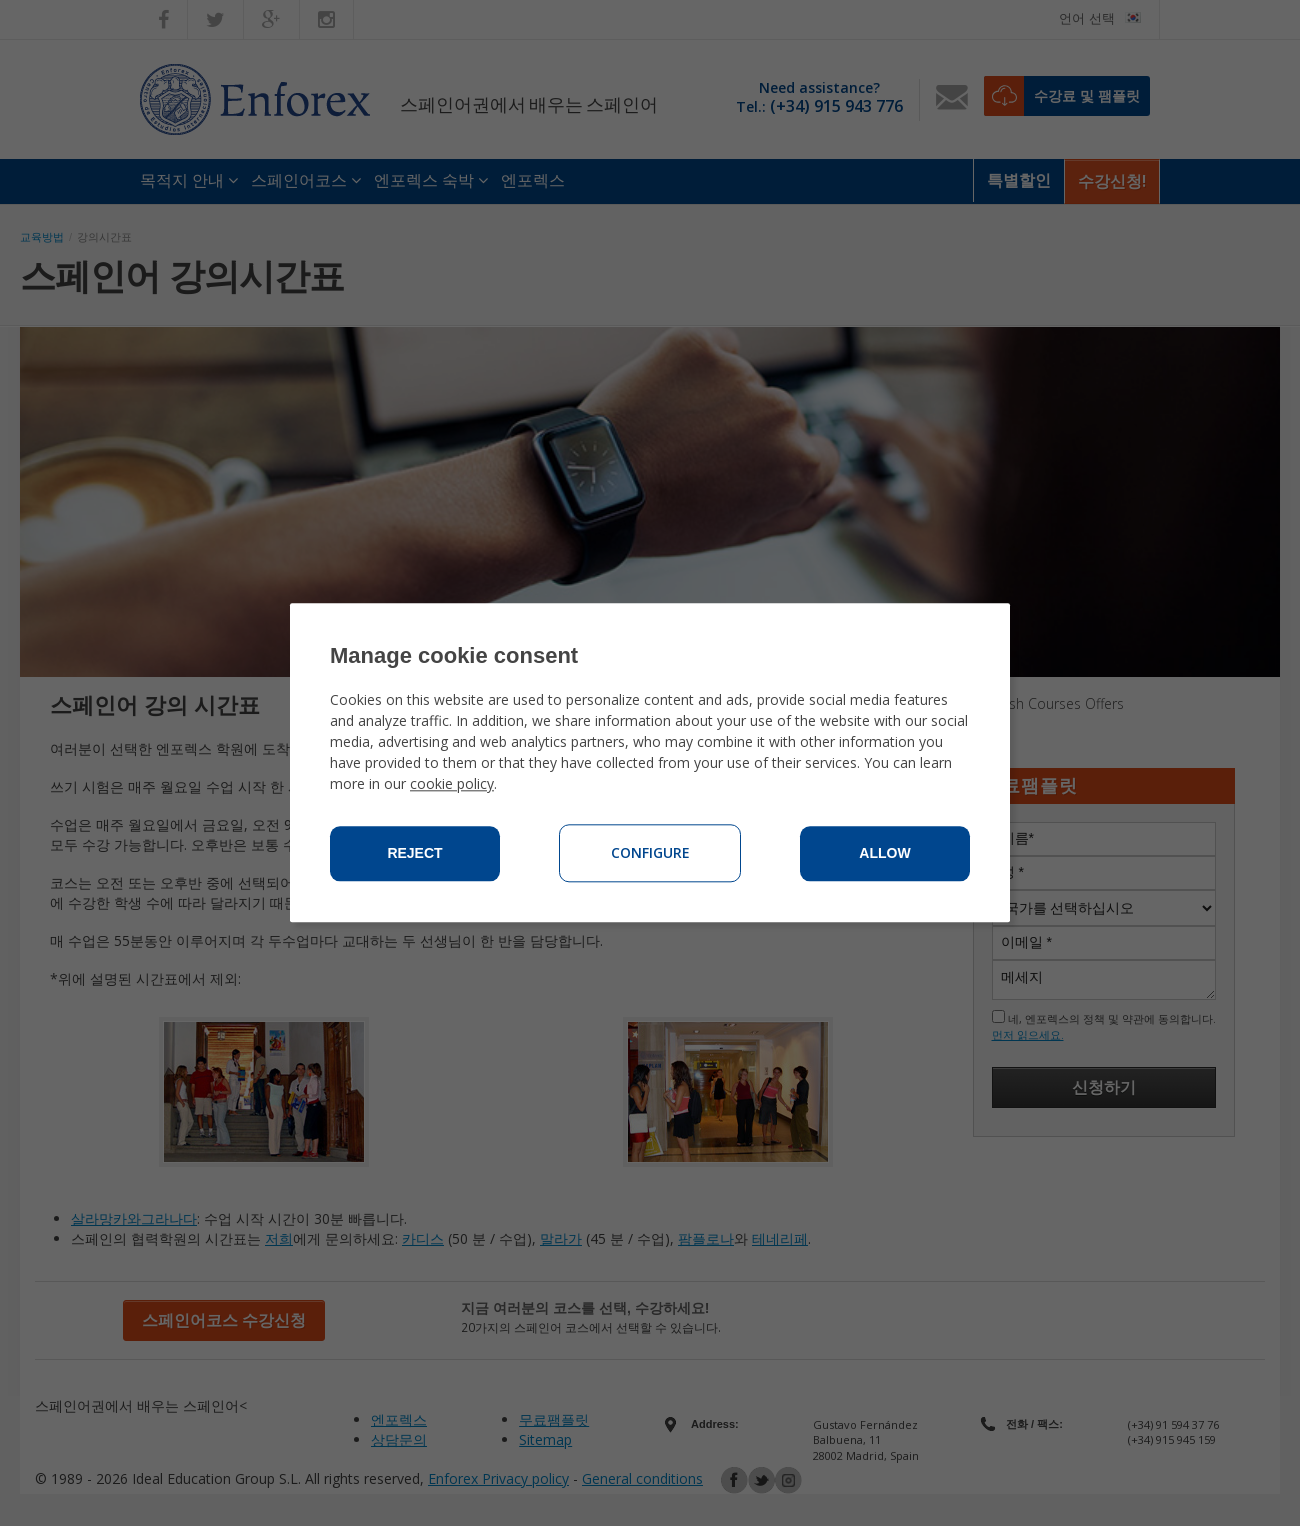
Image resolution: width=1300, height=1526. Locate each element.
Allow (884, 854)
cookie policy (452, 784)
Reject (414, 854)
